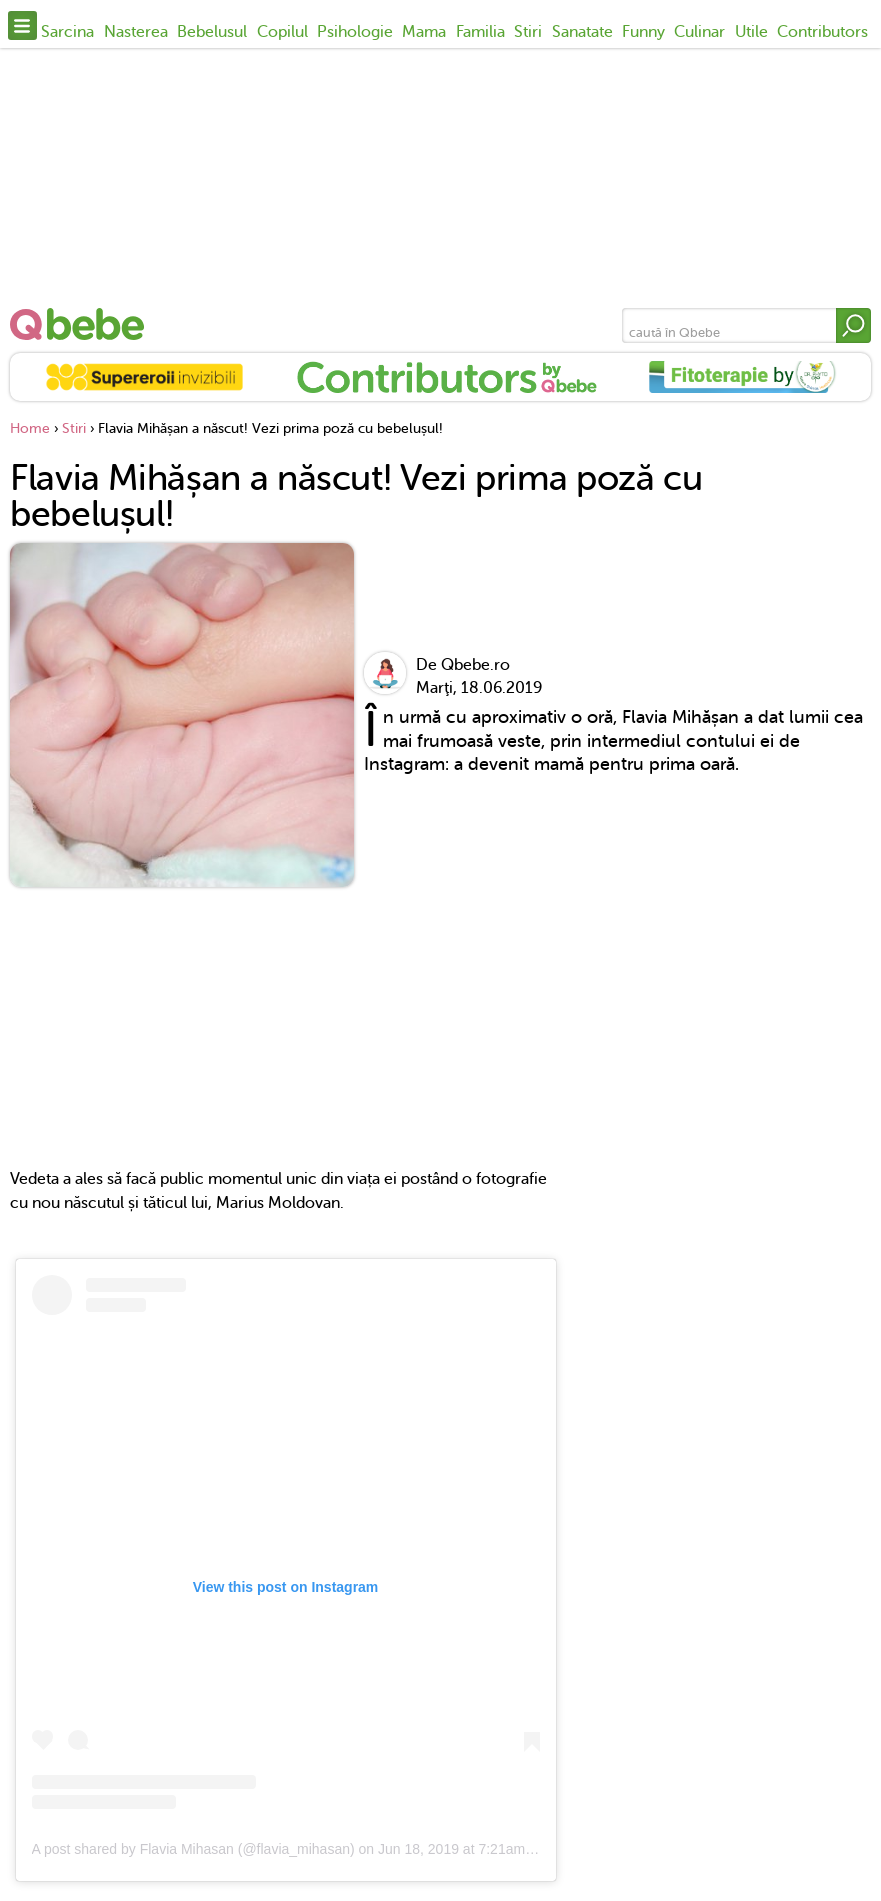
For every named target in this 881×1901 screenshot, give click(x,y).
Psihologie (355, 32)
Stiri (528, 32)
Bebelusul (212, 32)
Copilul (282, 32)
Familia (480, 32)
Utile (751, 32)
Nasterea (136, 32)
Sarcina (67, 32)
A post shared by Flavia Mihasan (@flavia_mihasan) (193, 1849)
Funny (643, 32)
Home (30, 428)
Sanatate (582, 32)
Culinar (699, 32)
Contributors (822, 32)
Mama (424, 32)
